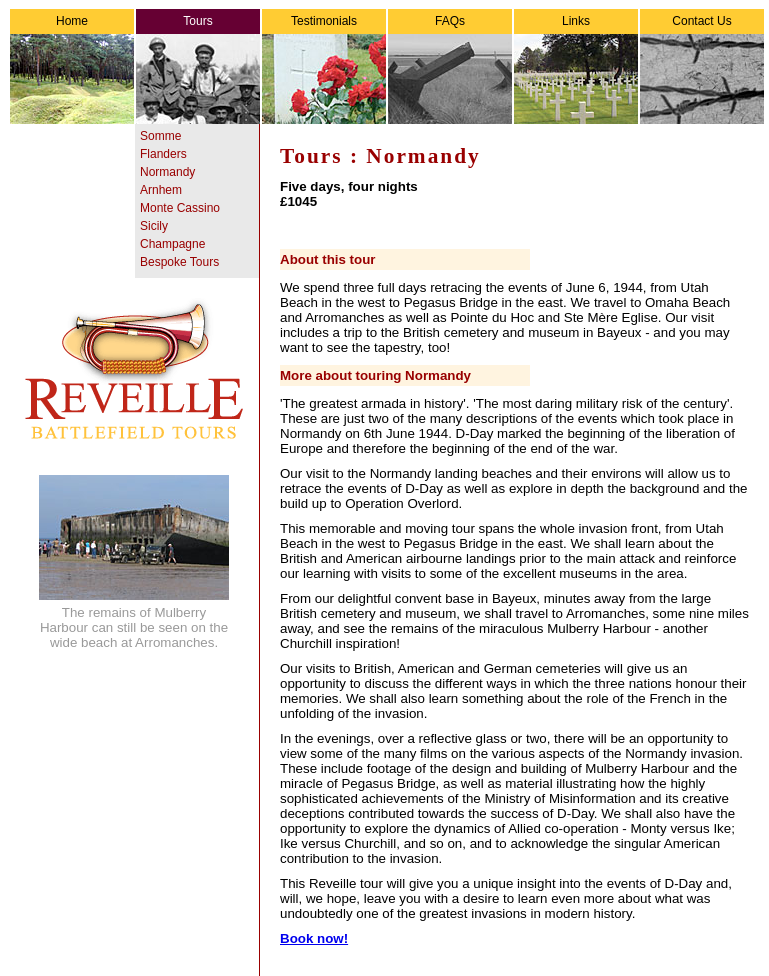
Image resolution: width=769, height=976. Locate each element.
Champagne (172, 244)
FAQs (450, 21)
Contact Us (701, 21)
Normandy (167, 172)
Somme (160, 136)
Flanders (163, 154)
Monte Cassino (180, 208)
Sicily (154, 226)
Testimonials (324, 21)
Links (576, 21)
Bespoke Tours (179, 262)
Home (72, 21)
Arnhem (161, 190)
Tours (197, 21)
